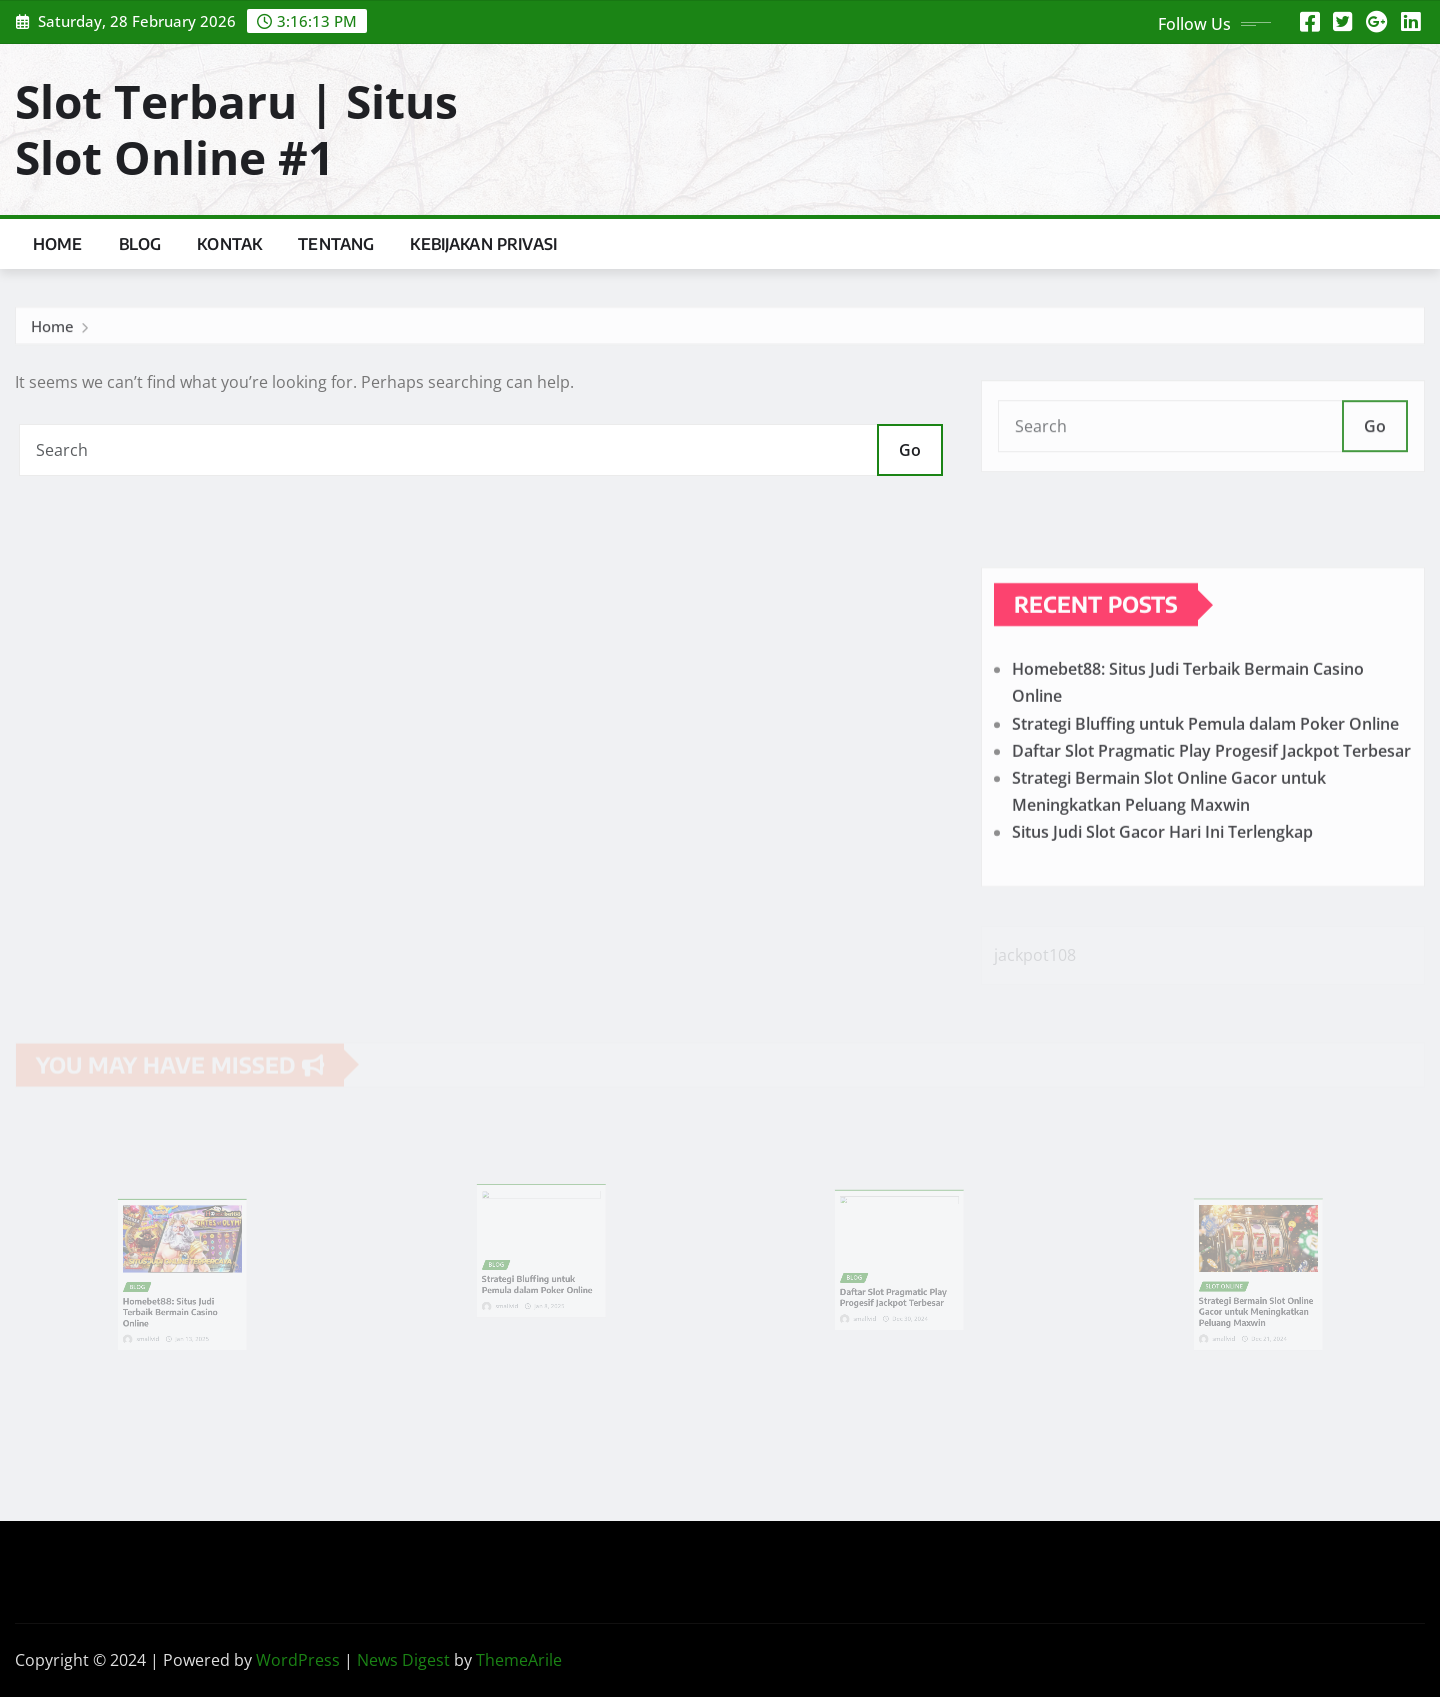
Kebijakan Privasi (483, 244)
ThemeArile (519, 1660)
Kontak (229, 244)
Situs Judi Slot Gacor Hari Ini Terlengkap (1162, 879)
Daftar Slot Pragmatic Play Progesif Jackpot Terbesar (1211, 797)
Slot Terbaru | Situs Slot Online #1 (236, 128)
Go (910, 450)
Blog (140, 244)
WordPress (298, 1660)
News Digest (403, 1660)
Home (58, 244)
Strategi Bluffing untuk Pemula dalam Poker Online (1205, 770)
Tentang (336, 244)
